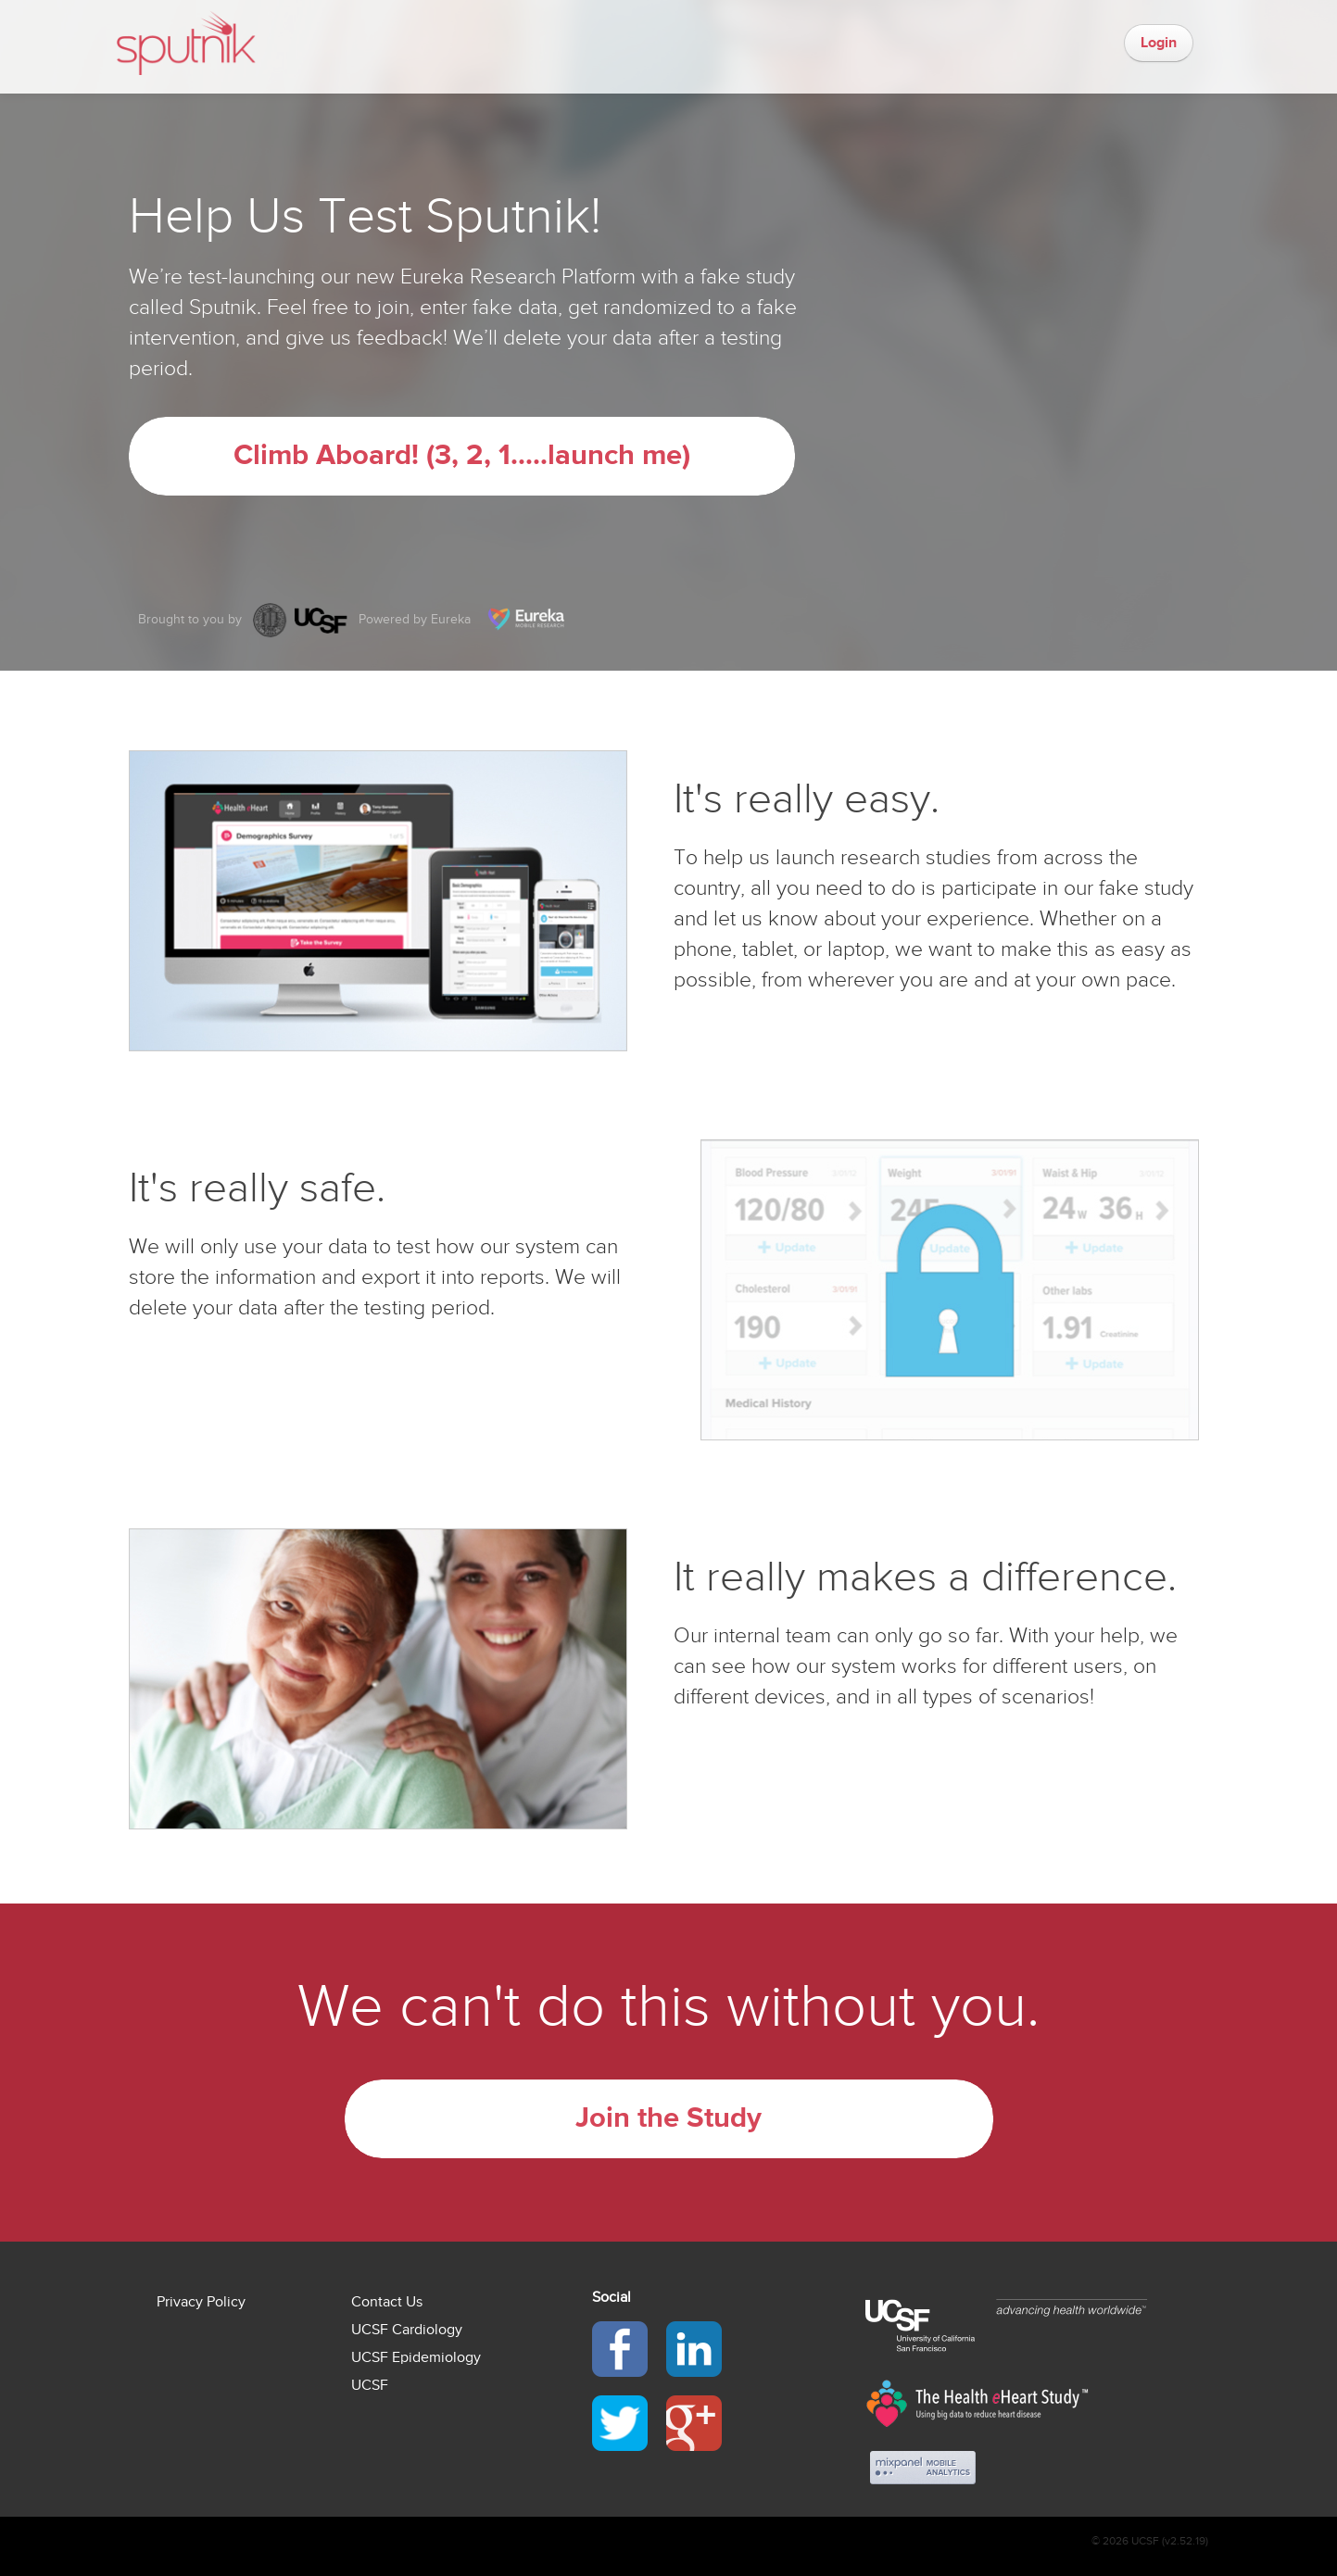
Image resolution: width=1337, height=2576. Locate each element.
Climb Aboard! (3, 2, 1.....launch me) (461, 455)
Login (1159, 43)
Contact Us (387, 2301)
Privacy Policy (201, 2301)
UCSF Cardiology (406, 2329)
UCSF (369, 2385)
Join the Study (668, 2118)
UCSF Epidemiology (416, 2357)
